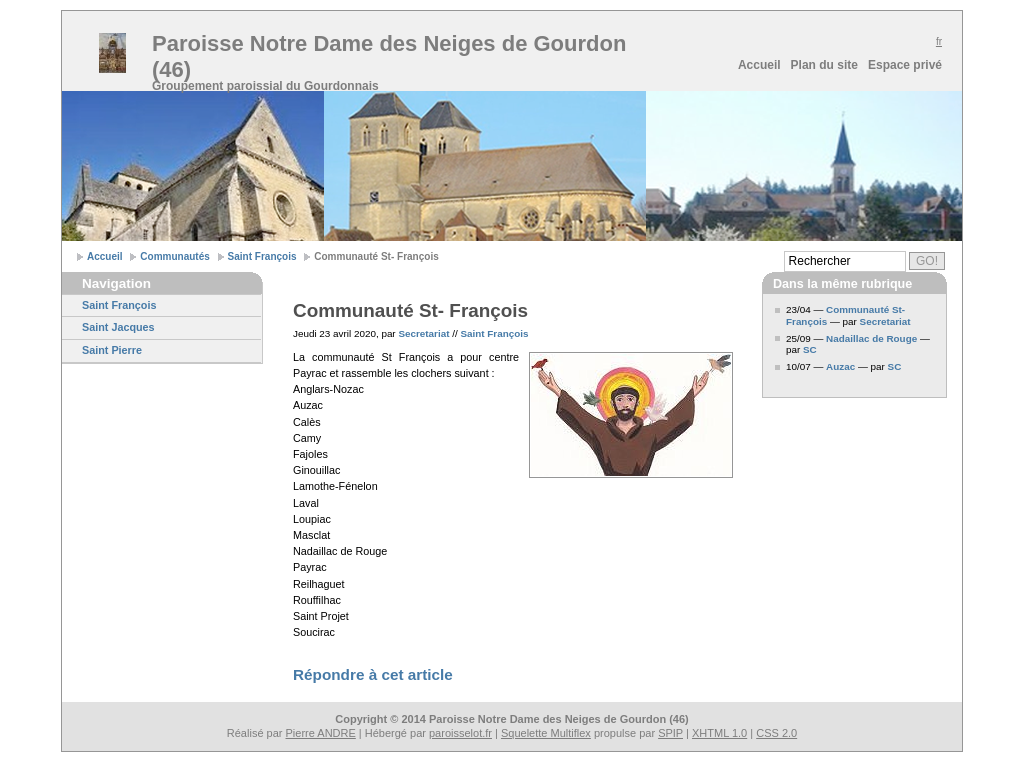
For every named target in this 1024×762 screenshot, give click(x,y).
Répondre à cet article (373, 674)
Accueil (759, 65)
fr (939, 41)
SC (810, 349)
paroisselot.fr (460, 733)
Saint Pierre (112, 350)
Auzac (840, 366)
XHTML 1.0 (719, 733)
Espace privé (905, 65)
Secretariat (423, 333)
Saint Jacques (118, 327)
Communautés (174, 256)
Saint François (262, 256)
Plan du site (824, 65)
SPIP (670, 733)
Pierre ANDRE (321, 733)
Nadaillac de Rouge (871, 338)
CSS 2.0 (776, 733)
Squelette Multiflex (546, 733)
